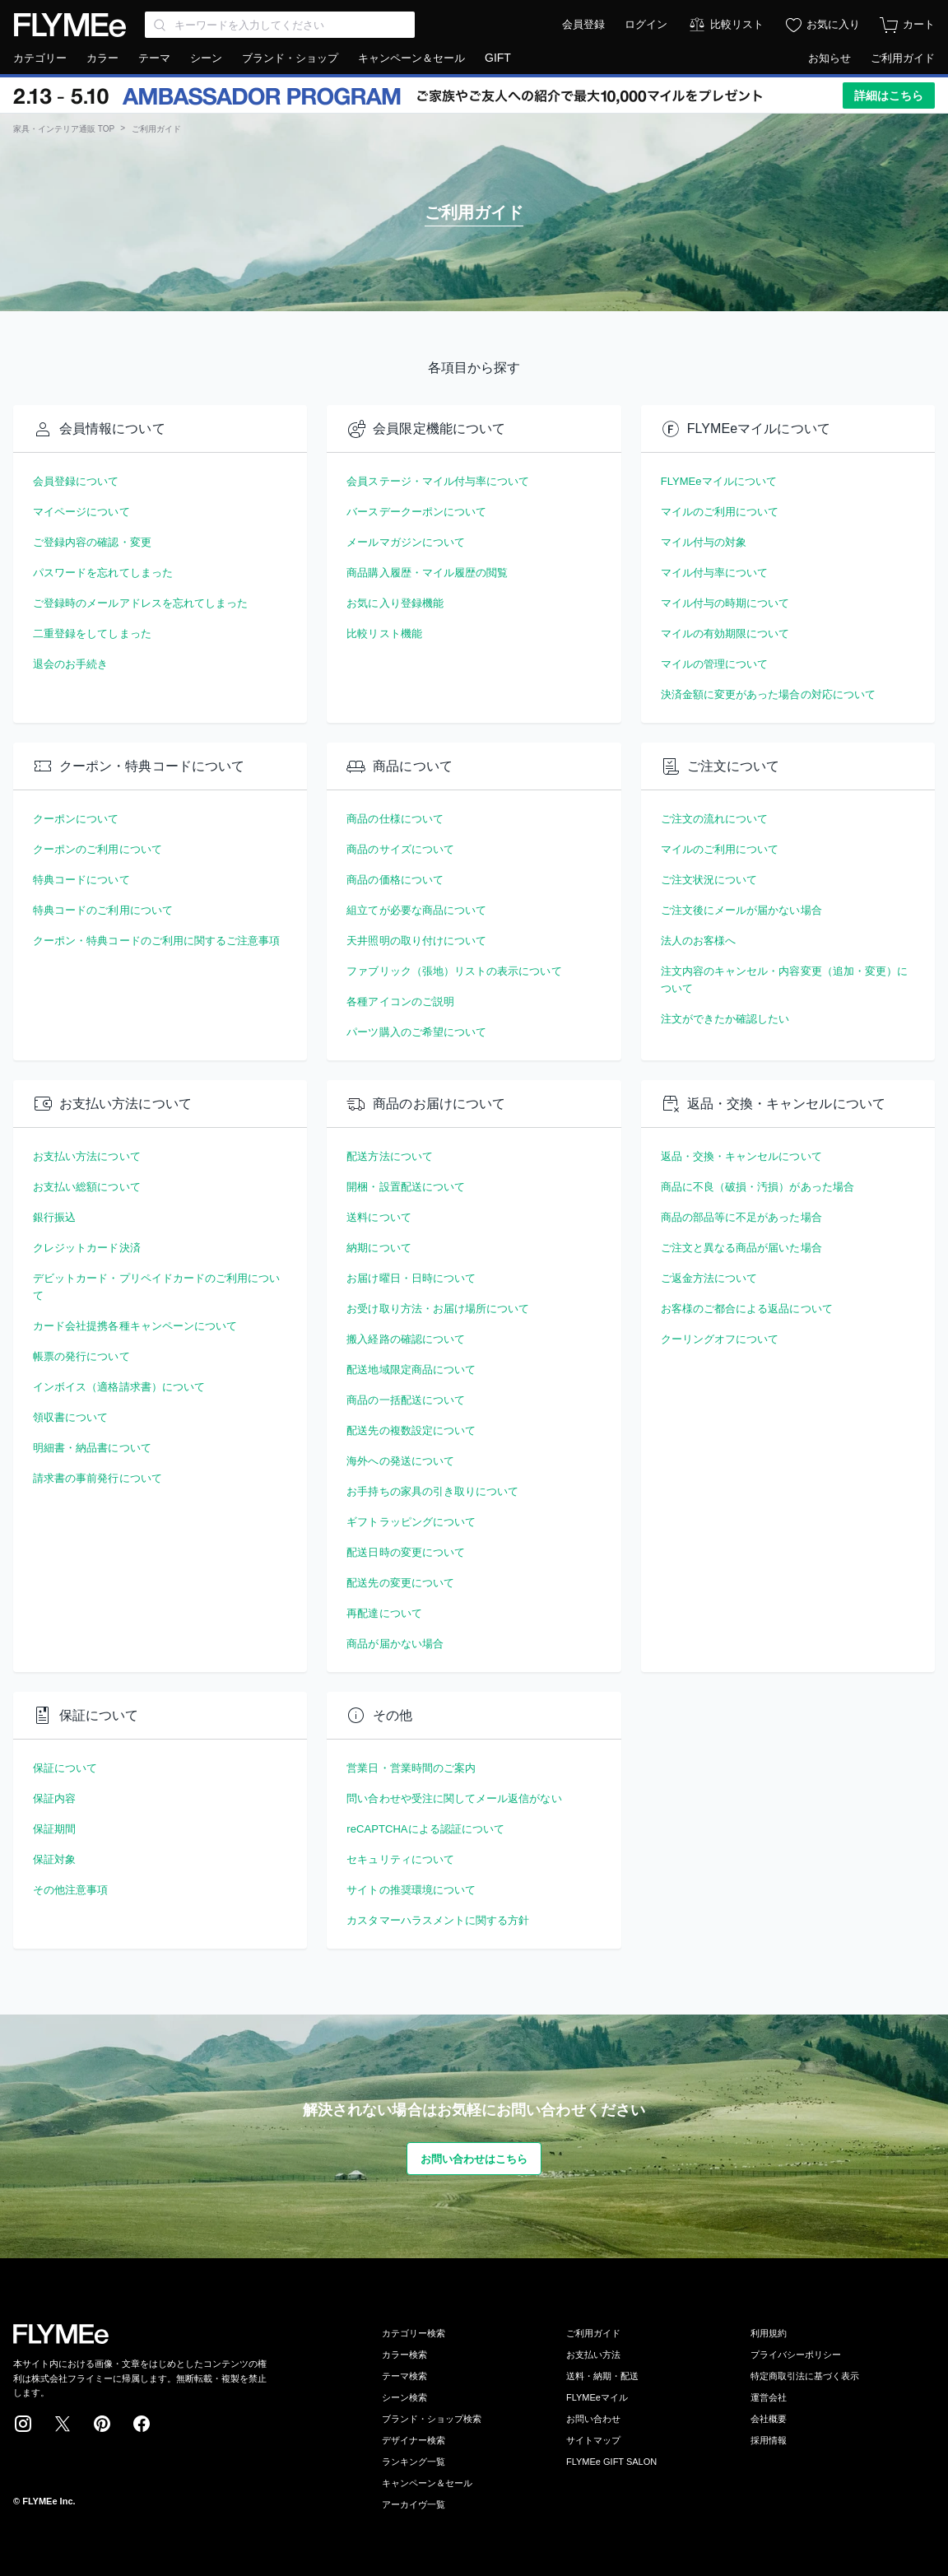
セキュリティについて (400, 1859)
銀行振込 (54, 1217)
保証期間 (54, 1829)
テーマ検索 (404, 2376)
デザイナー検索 (413, 2440)
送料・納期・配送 (602, 2376)
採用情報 (768, 2440)
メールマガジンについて (405, 542)
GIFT (498, 57)
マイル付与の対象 (704, 542)
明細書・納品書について (92, 1448)
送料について (378, 1217)
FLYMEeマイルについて (719, 481)
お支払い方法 (593, 2354)
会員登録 (583, 24)
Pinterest (102, 2424)
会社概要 (768, 2419)
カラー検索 (404, 2354)
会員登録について (76, 481)
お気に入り (833, 24)
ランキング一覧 (413, 2462)
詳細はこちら (888, 95)
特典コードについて (81, 879)
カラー (102, 58)
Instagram (23, 2424)
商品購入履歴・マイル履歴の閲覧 (427, 572)
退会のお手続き (70, 664)
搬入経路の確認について (405, 1339)
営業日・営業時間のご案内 (411, 1768)
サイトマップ (593, 2440)
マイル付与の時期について (725, 603)
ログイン (646, 24)
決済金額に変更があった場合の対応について (768, 694)
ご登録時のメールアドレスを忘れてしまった (140, 603)
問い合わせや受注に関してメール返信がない (453, 1798)
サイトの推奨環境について (411, 1890)
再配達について (383, 1613)
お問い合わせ (593, 2419)
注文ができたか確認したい (725, 1019)
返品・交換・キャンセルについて (741, 1156)
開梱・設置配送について (405, 1187)
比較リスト (737, 24)
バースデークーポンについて (416, 511)
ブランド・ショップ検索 (431, 2419)
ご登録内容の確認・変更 (92, 542)
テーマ (154, 58)
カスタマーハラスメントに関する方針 (437, 1920)
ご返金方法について (709, 1278)
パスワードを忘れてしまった (103, 572)
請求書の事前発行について (97, 1478)
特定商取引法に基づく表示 (804, 2376)
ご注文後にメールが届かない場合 (741, 910)
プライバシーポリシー (795, 2354)
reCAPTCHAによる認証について (425, 1829)
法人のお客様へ (698, 940)
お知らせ (829, 58)
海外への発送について (400, 1461)
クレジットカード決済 (87, 1247)
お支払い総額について (87, 1187)
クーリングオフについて (720, 1339)
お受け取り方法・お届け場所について (437, 1308)
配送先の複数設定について (411, 1430)
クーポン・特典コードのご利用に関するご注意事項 (157, 940)
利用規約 (768, 2333)
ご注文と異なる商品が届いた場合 (741, 1247)
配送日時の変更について (405, 1552)
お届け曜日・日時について (411, 1278)
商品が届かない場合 (395, 1643)
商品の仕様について (395, 819)
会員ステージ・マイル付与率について (437, 481)
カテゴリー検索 (413, 2333)
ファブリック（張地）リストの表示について (453, 971)
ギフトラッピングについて (411, 1522)
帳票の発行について (81, 1356)
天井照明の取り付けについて (416, 940)
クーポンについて (76, 819)
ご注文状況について (709, 879)
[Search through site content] (280, 25)
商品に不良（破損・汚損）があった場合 (757, 1187)
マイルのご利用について (720, 511)
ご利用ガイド (903, 58)
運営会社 (768, 2397)
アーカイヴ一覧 (413, 2504)
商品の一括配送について (405, 1400)
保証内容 (54, 1798)
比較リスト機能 (383, 633)
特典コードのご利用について (103, 910)
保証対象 (54, 1859)
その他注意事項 (70, 1890)
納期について (378, 1247)
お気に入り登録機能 (395, 603)
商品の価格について (395, 879)
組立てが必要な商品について (416, 910)
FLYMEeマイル (597, 2397)
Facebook (141, 2424)
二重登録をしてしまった (92, 633)
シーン (206, 58)
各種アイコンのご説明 (400, 1001)
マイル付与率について (715, 572)
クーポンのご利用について (97, 849)
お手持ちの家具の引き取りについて (432, 1491)
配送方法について (389, 1156)
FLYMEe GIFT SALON (611, 2462)
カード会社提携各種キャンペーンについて (135, 1326)
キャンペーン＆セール (411, 58)
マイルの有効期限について (725, 633)
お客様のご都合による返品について (747, 1308)
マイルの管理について (715, 664)
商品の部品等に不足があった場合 (741, 1217)
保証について (65, 1768)
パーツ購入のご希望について (416, 1032)
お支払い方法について (87, 1156)
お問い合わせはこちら (474, 2159)
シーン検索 (404, 2397)
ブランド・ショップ (290, 58)
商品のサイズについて (400, 849)
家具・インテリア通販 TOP (63, 128)
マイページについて (81, 511)
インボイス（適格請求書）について (119, 1387)
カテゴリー (40, 58)
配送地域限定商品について (411, 1369)
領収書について (70, 1417)
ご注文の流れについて (715, 819)
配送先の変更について (400, 1583)
